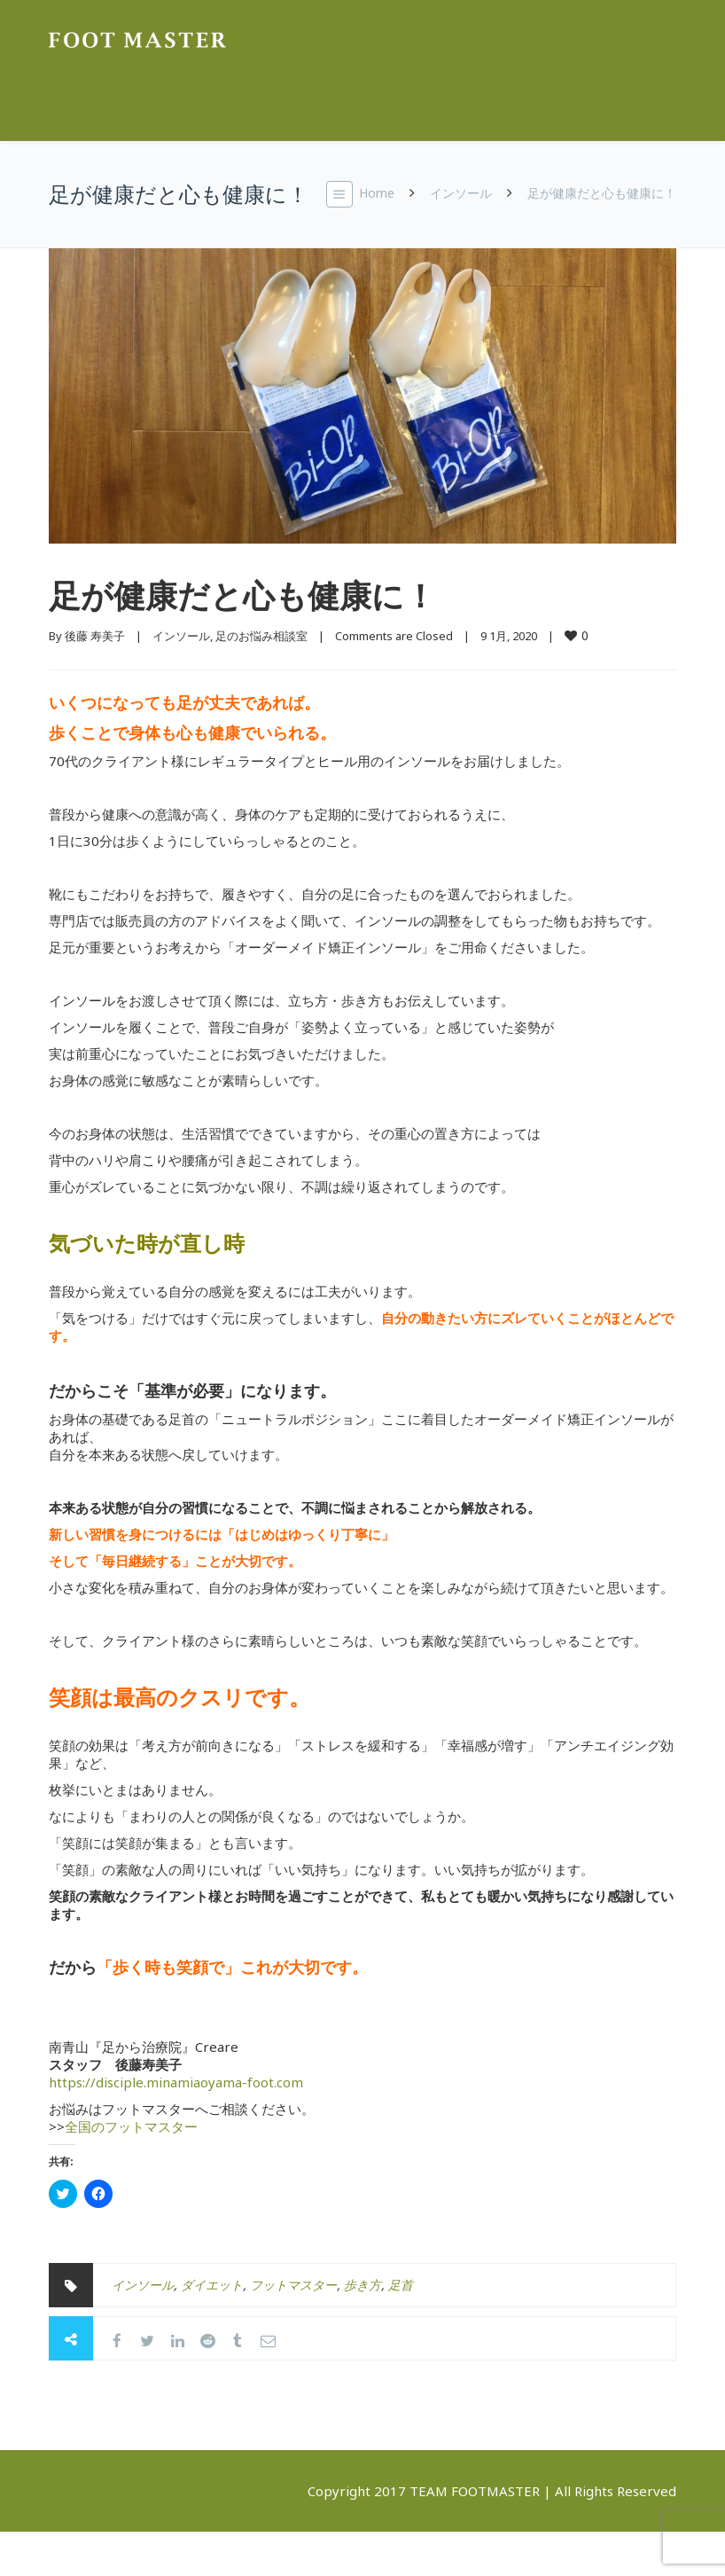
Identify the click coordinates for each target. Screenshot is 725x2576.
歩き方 (362, 2284)
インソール (461, 192)
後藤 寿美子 (95, 636)
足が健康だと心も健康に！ (242, 595)
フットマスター (293, 2284)
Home (376, 192)
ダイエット (212, 2284)
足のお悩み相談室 (261, 636)
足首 (400, 2284)
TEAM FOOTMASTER (474, 2491)
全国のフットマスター (131, 2126)
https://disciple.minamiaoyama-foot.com (176, 2082)
